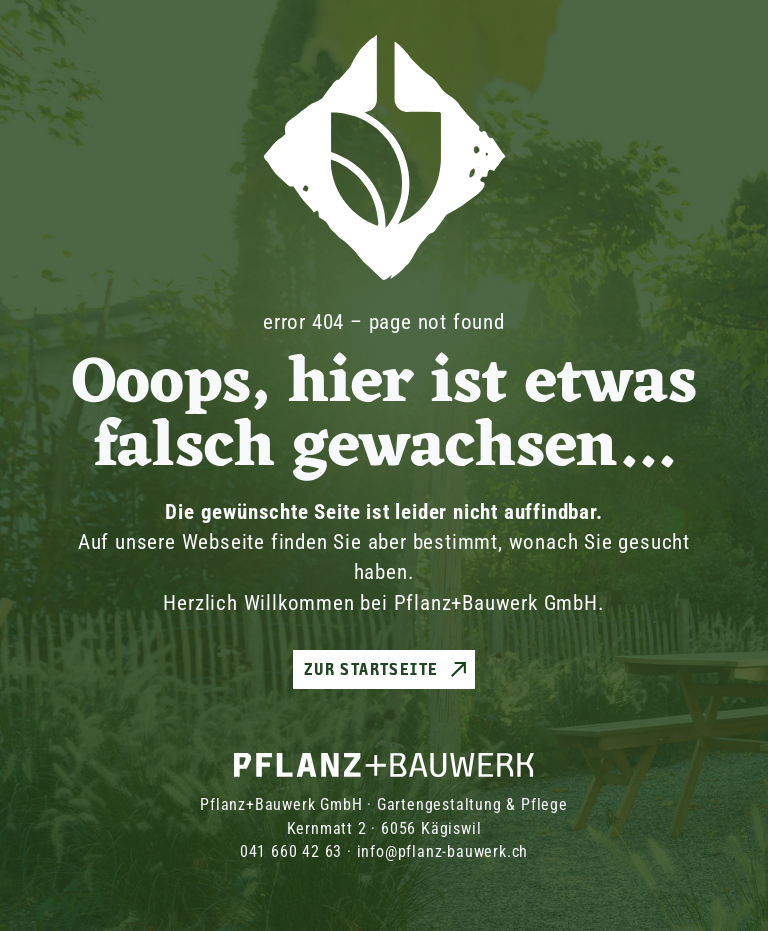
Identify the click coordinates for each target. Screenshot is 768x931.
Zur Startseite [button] (371, 669)
